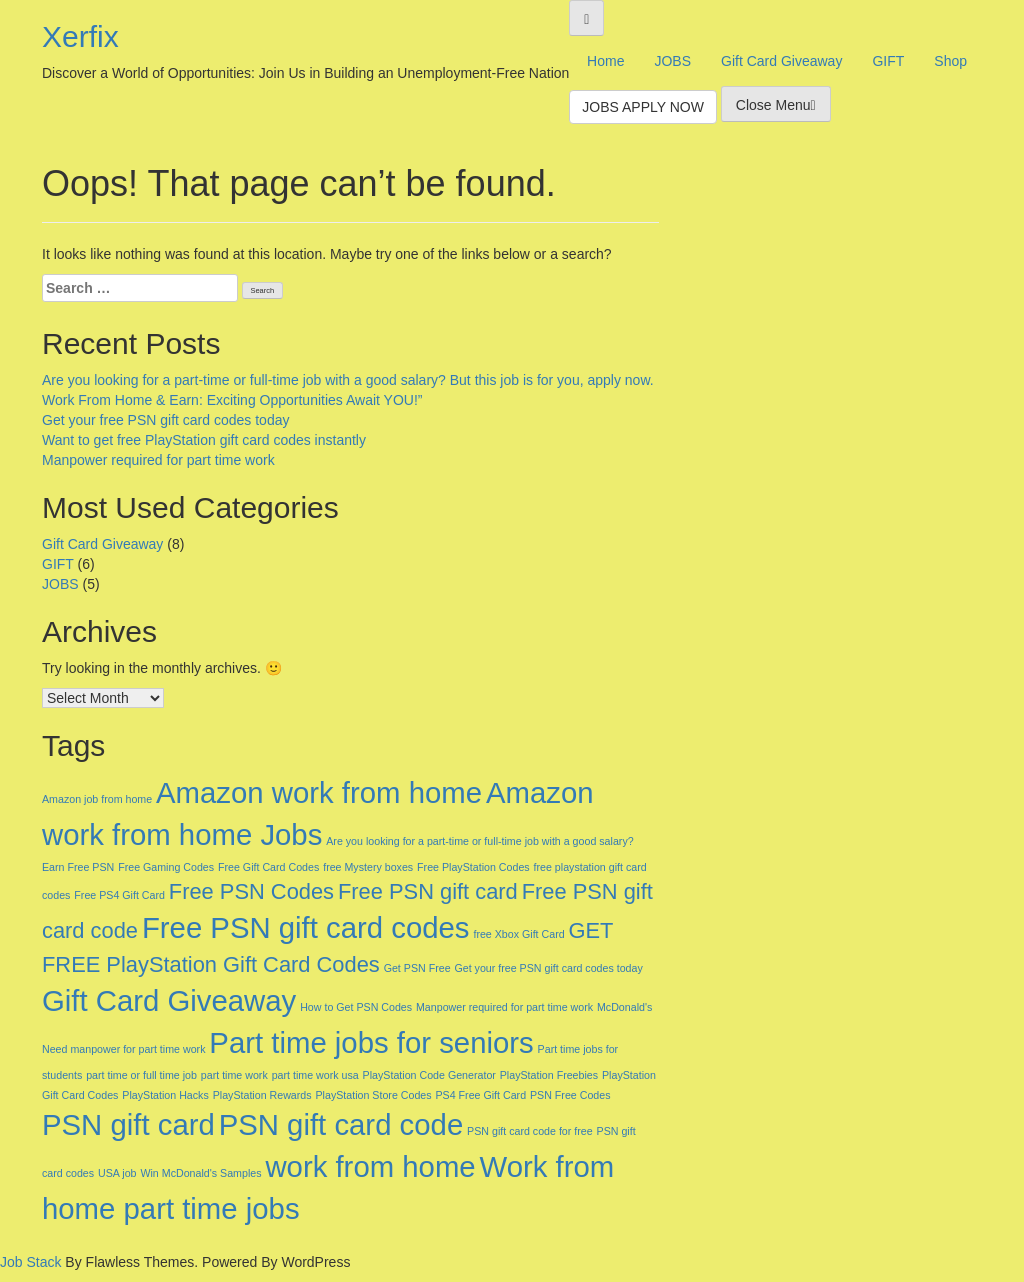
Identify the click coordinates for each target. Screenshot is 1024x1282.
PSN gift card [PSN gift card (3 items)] (128, 1124)
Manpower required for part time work (158, 460)
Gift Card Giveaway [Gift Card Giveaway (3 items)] (169, 1000)
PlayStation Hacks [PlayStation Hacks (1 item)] (165, 1095)
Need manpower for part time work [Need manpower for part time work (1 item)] (123, 1049)
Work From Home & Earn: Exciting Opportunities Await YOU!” (232, 400)
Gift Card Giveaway (781, 61)
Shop (950, 61)
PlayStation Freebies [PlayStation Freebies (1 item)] (549, 1075)
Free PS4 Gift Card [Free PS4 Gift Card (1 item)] (119, 895)
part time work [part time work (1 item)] (234, 1075)
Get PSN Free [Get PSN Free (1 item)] (417, 968)
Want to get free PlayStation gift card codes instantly (204, 440)
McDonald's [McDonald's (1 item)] (624, 1007)
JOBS (672, 61)
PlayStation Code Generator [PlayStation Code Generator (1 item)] (429, 1075)
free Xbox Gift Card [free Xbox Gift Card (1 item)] (518, 934)
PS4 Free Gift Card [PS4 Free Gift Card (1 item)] (480, 1095)
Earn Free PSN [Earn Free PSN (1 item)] (78, 867)
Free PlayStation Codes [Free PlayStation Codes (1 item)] (473, 867)
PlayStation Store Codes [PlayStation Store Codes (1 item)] (373, 1095)
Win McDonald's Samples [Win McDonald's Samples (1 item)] (200, 1173)
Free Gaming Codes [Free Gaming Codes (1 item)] (166, 867)
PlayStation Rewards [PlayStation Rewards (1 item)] (262, 1095)
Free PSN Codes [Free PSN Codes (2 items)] (251, 891)
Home (605, 61)
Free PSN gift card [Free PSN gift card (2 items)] (428, 891)
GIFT (888, 61)
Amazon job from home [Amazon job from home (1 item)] (97, 799)
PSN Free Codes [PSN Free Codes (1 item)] (570, 1095)
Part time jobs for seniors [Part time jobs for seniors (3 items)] (371, 1042)
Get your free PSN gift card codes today (165, 420)
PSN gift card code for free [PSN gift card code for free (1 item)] (530, 1131)
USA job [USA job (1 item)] (117, 1173)
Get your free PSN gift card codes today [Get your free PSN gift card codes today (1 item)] (548, 968)
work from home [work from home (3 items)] (370, 1166)
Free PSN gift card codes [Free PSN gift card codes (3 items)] (306, 927)
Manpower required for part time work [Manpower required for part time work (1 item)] (504, 1007)
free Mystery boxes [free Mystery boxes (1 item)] (368, 867)
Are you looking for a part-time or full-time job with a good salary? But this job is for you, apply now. (348, 380)
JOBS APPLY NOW (643, 107)
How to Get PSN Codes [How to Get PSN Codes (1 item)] (356, 1007)
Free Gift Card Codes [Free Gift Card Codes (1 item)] (268, 867)
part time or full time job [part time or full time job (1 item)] (141, 1075)
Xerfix (80, 36)
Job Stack (30, 1262)
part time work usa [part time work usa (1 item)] (315, 1075)
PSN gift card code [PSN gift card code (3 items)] (341, 1124)
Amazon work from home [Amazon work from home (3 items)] (319, 792)
